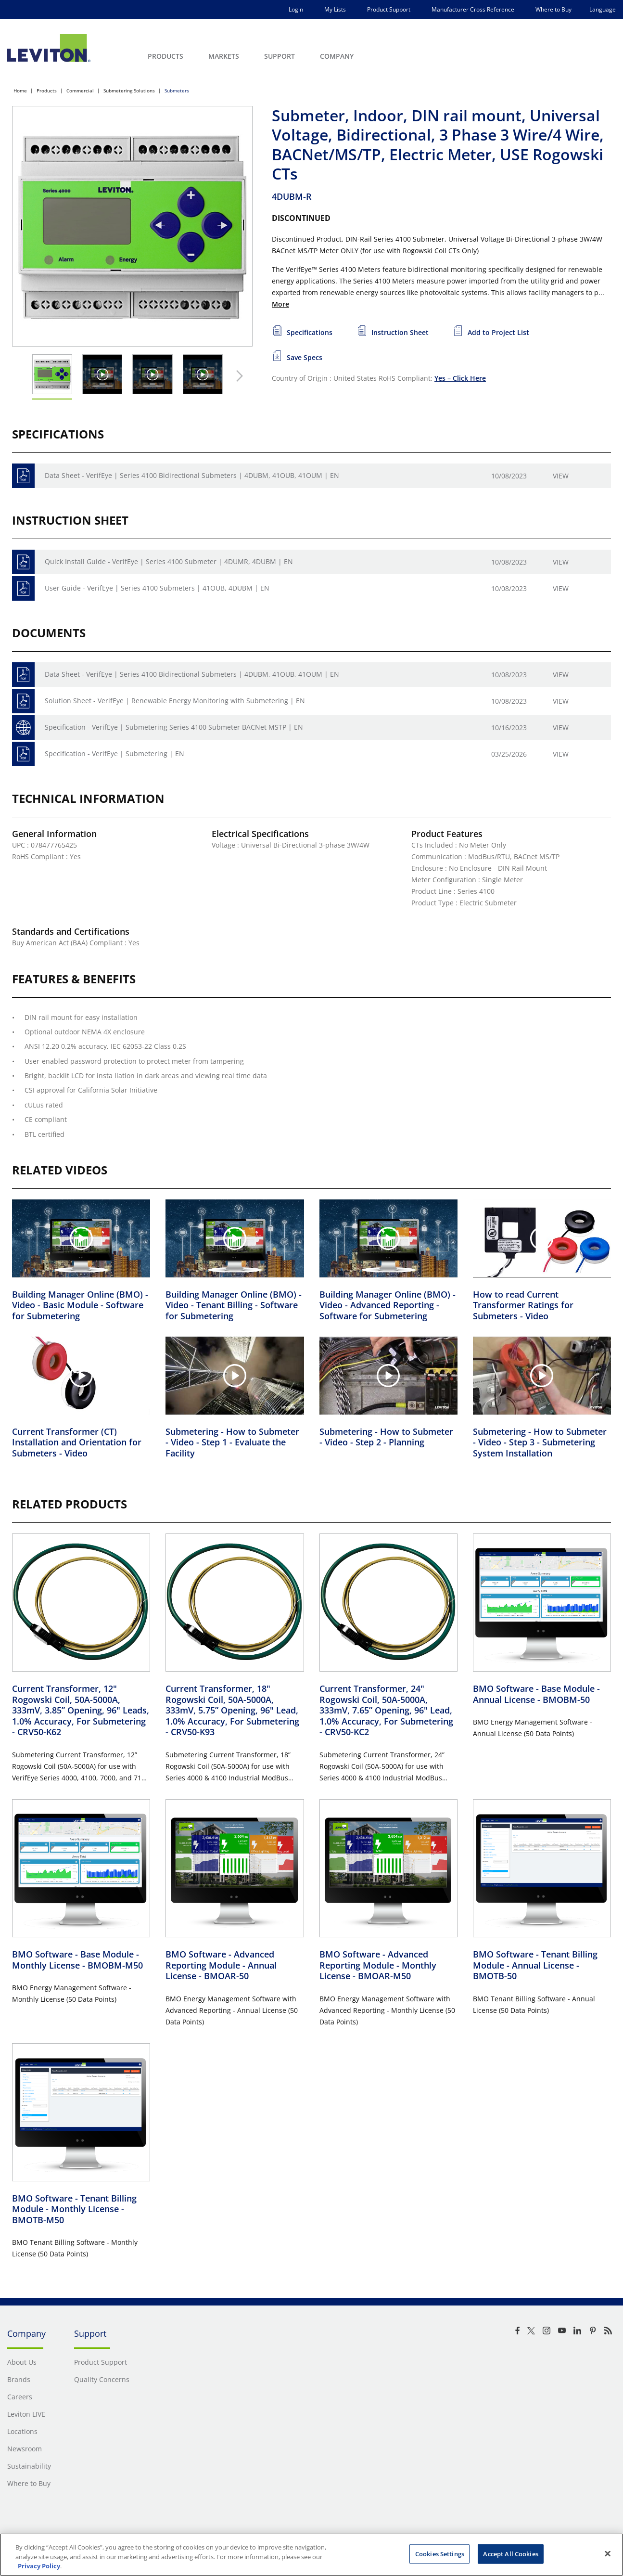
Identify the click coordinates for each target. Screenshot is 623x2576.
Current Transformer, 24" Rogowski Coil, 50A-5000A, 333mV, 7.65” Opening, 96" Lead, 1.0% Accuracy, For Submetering (386, 1710)
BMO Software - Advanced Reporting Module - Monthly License (377, 1965)
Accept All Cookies (510, 2553)
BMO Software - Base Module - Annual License (536, 1694)
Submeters (177, 90)
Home (20, 90)
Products (47, 90)
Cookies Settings (439, 2553)
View (561, 475)
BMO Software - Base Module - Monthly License (77, 1959)
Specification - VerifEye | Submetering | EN (114, 753)
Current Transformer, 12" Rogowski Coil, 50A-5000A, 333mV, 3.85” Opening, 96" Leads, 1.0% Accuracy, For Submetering (80, 1710)
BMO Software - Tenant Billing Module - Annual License (535, 1965)
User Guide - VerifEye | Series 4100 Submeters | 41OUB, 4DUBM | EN (157, 587)
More (280, 304)
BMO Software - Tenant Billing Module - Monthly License (74, 2209)
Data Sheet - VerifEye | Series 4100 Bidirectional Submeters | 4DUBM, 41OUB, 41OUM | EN (192, 475)
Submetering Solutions (129, 90)
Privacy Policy (39, 2566)
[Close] (607, 2553)
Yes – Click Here (460, 378)
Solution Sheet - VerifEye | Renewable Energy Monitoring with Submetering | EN (175, 700)
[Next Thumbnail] (237, 376)
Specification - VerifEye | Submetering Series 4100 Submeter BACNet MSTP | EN (174, 727)
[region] (311, 2554)
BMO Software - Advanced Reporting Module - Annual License (221, 1965)
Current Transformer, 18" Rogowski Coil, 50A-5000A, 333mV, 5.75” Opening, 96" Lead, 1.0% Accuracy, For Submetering (232, 1710)
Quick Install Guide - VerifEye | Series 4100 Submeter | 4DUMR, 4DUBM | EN (169, 561)
